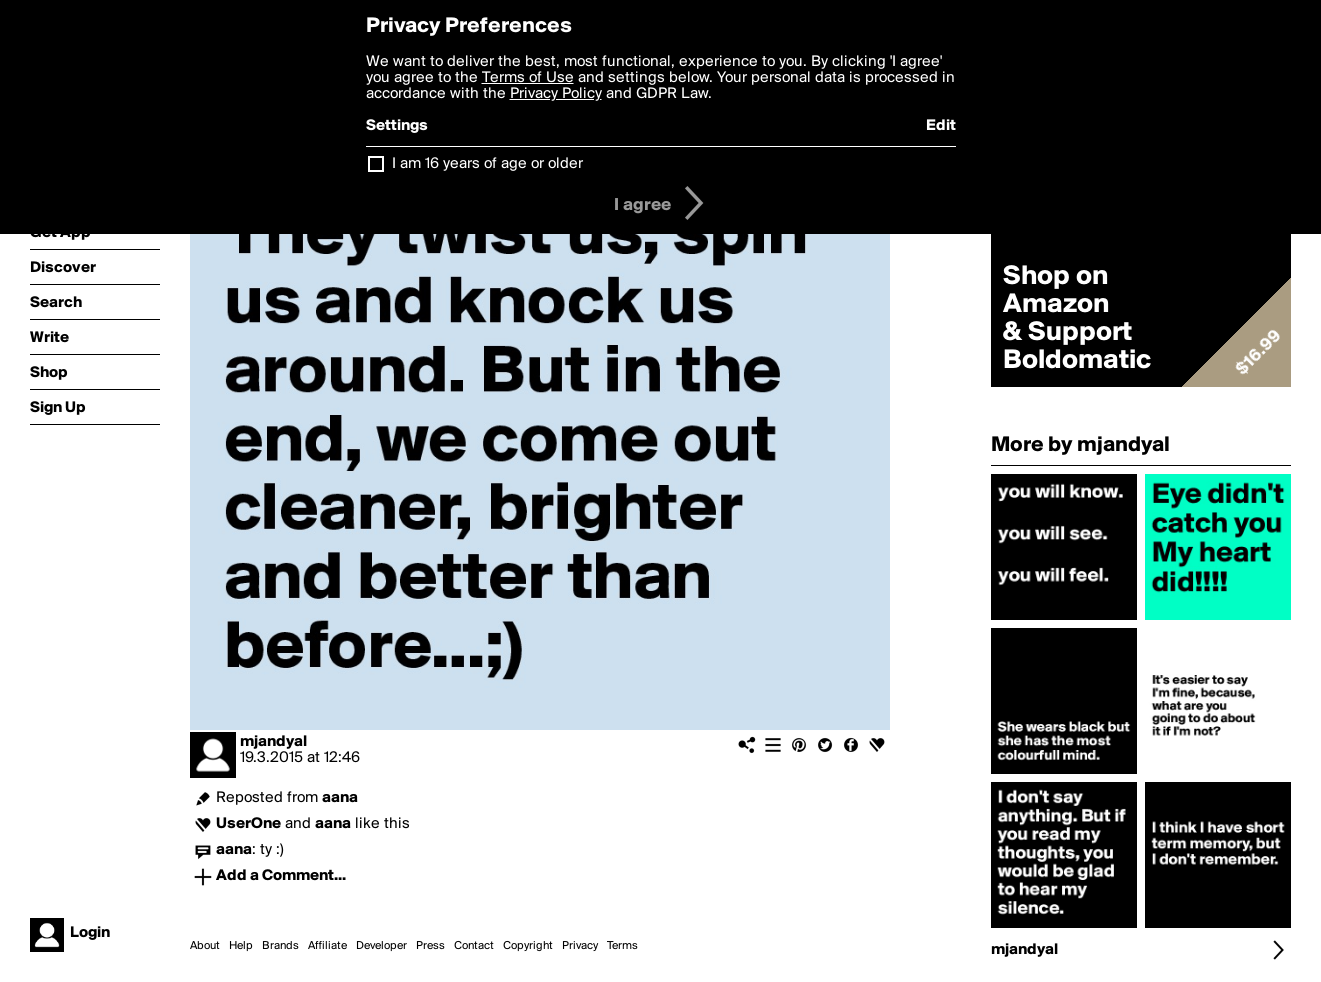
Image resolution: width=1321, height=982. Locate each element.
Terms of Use (528, 78)
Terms (622, 946)
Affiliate (327, 946)
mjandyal (273, 742)
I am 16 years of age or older (487, 164)
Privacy (580, 946)
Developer (381, 946)
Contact (474, 946)
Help (241, 946)
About (205, 946)
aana (340, 798)
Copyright (528, 946)
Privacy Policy (556, 94)
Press (430, 946)
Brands (280, 946)
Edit (941, 126)
